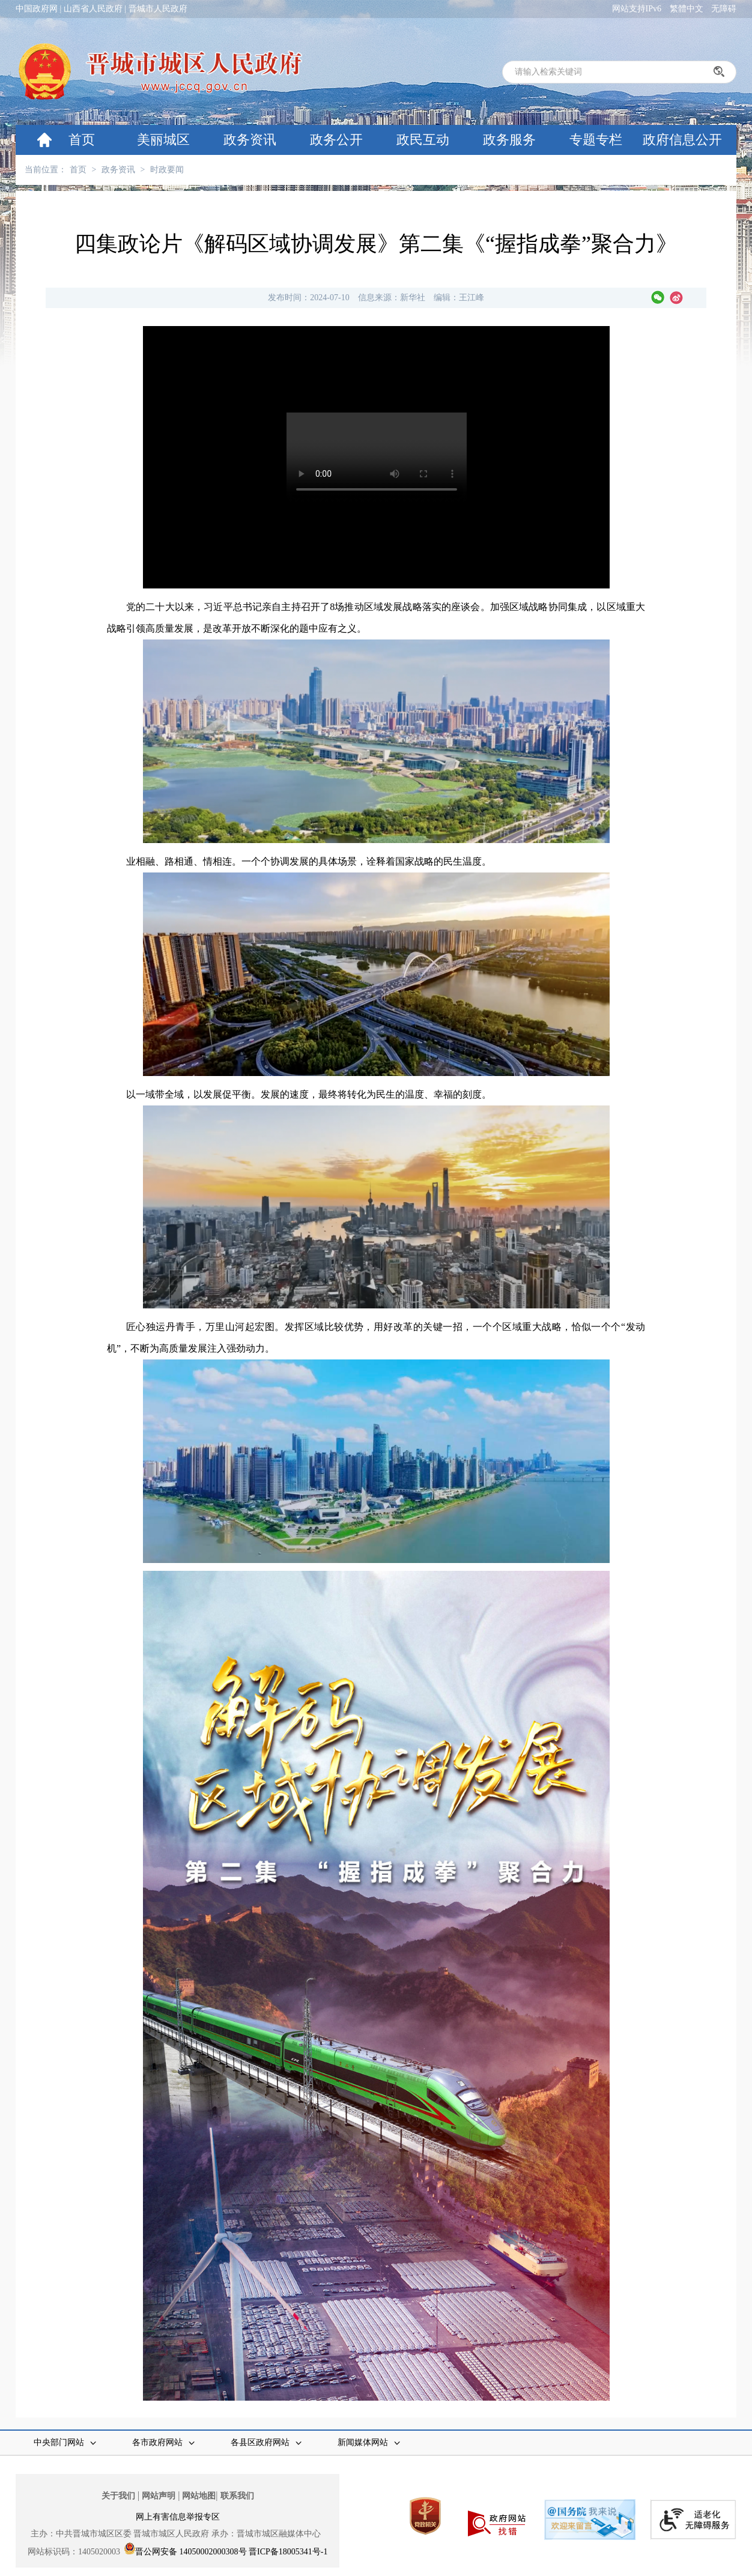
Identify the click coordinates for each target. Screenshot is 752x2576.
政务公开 (336, 139)
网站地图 (199, 2495)
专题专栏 (595, 139)
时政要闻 (167, 169)
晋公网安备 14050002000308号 (191, 2551)
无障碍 (723, 8)
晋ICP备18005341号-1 (288, 2551)
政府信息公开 (682, 139)
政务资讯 (249, 139)
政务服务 (509, 139)
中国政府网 (37, 8)
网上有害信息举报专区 (178, 2516)
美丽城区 (163, 139)
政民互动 (422, 139)
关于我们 (118, 2495)
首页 (81, 139)
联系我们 (237, 2495)
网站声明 (158, 2495)
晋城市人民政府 (158, 8)
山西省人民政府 (93, 8)
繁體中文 (686, 8)
